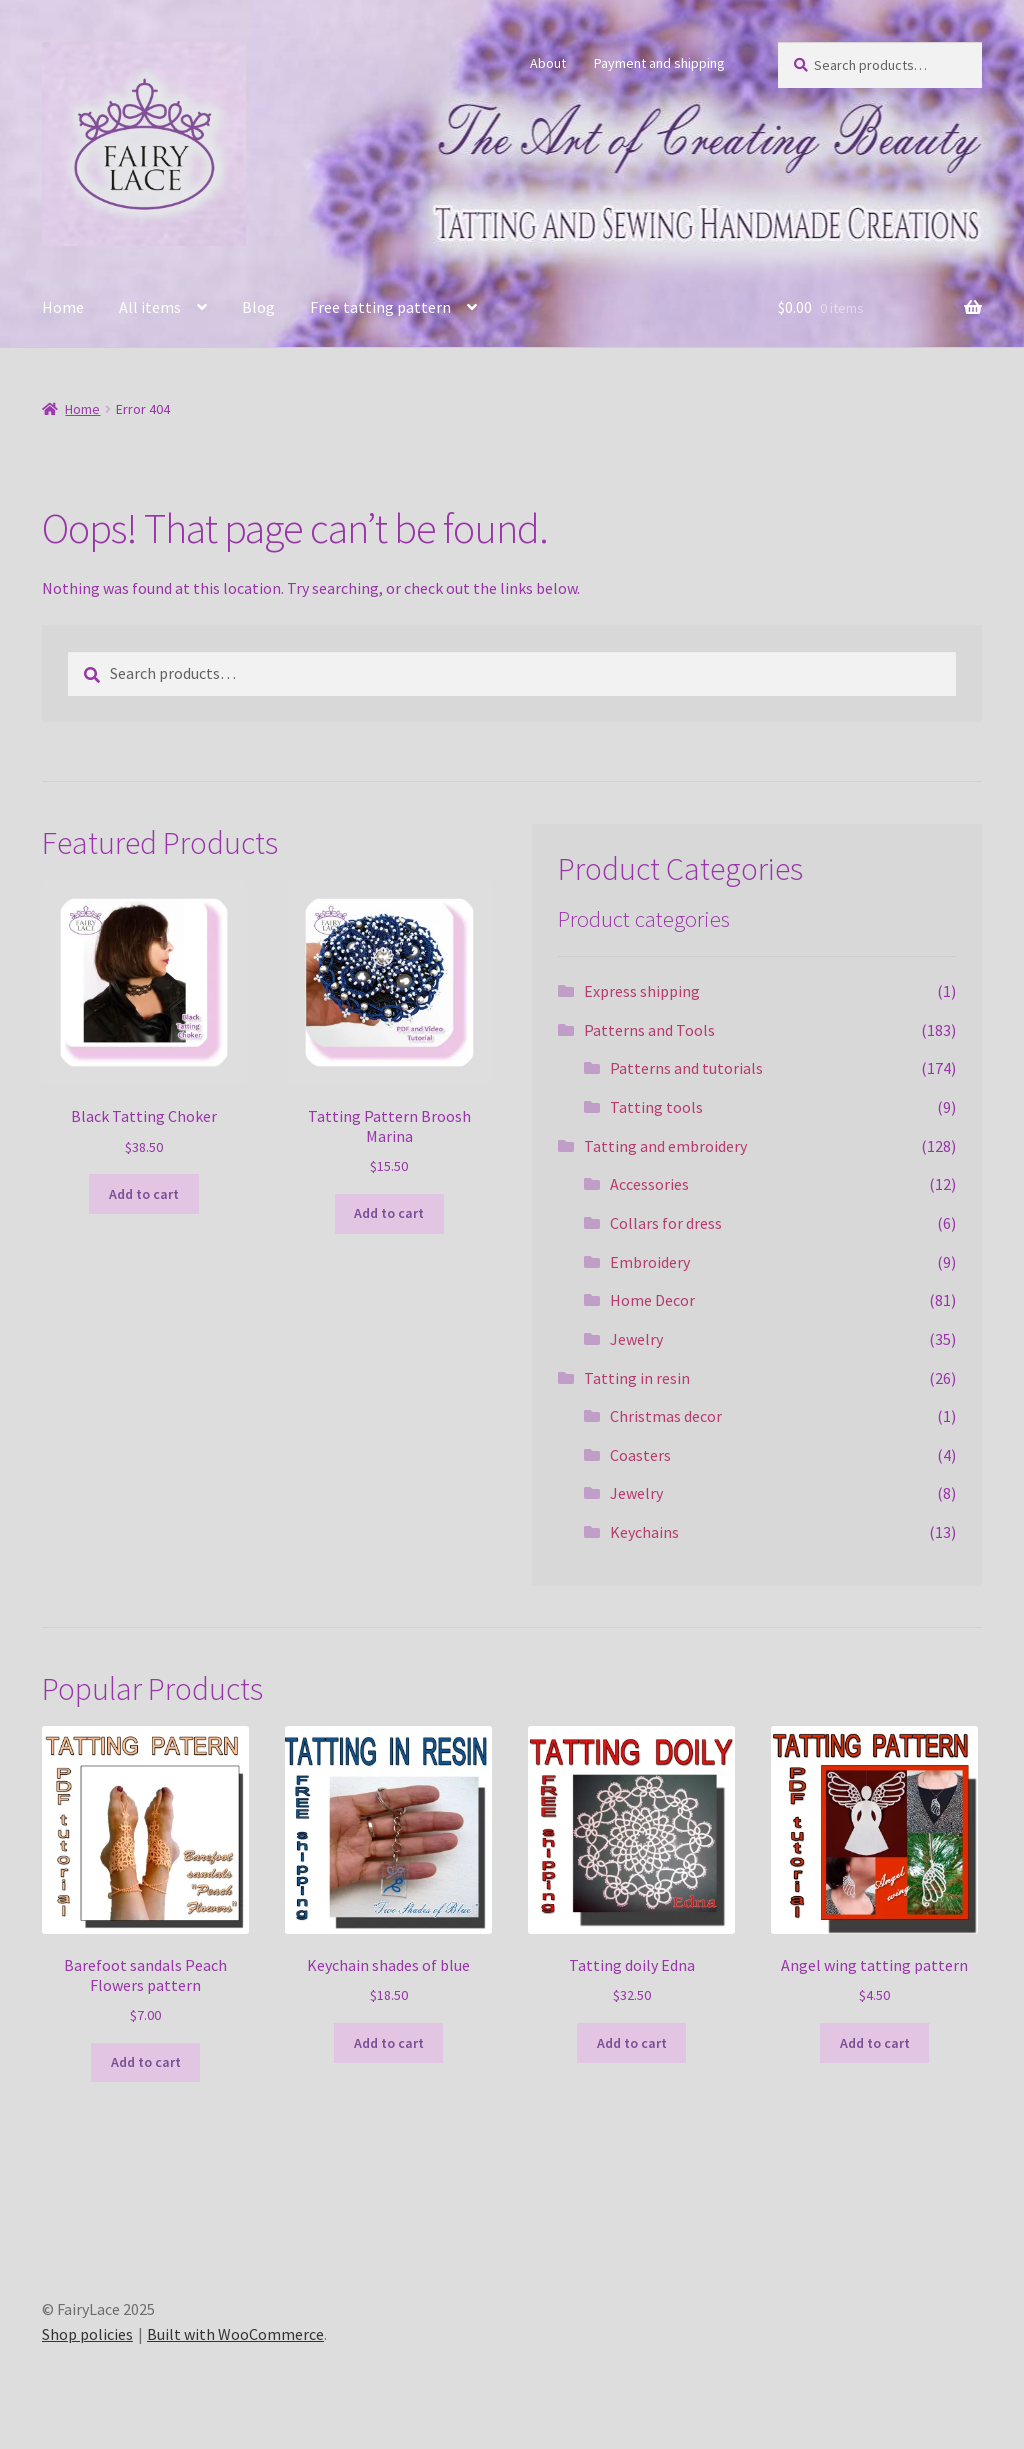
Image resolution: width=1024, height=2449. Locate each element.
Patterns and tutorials (686, 1068)
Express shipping (642, 991)
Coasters (640, 1455)
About (548, 63)
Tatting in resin (637, 1378)
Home (63, 307)
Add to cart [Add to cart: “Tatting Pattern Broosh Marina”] (389, 1213)
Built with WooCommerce (235, 2334)
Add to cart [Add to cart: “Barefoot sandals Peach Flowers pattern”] (146, 2062)
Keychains (644, 1532)
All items (150, 307)
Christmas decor (666, 1416)
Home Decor (652, 1300)
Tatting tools (656, 1107)
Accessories (649, 1184)
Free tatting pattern (380, 307)
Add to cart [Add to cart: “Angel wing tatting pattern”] (875, 2043)
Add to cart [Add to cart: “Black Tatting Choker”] (144, 1194)
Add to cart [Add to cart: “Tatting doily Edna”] (632, 2043)
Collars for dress (666, 1223)
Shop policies (87, 2334)
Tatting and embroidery (665, 1146)
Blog (258, 307)
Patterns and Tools (649, 1030)
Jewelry (636, 1339)
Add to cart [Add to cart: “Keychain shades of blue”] (389, 2043)
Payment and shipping (659, 63)
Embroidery (650, 1262)
